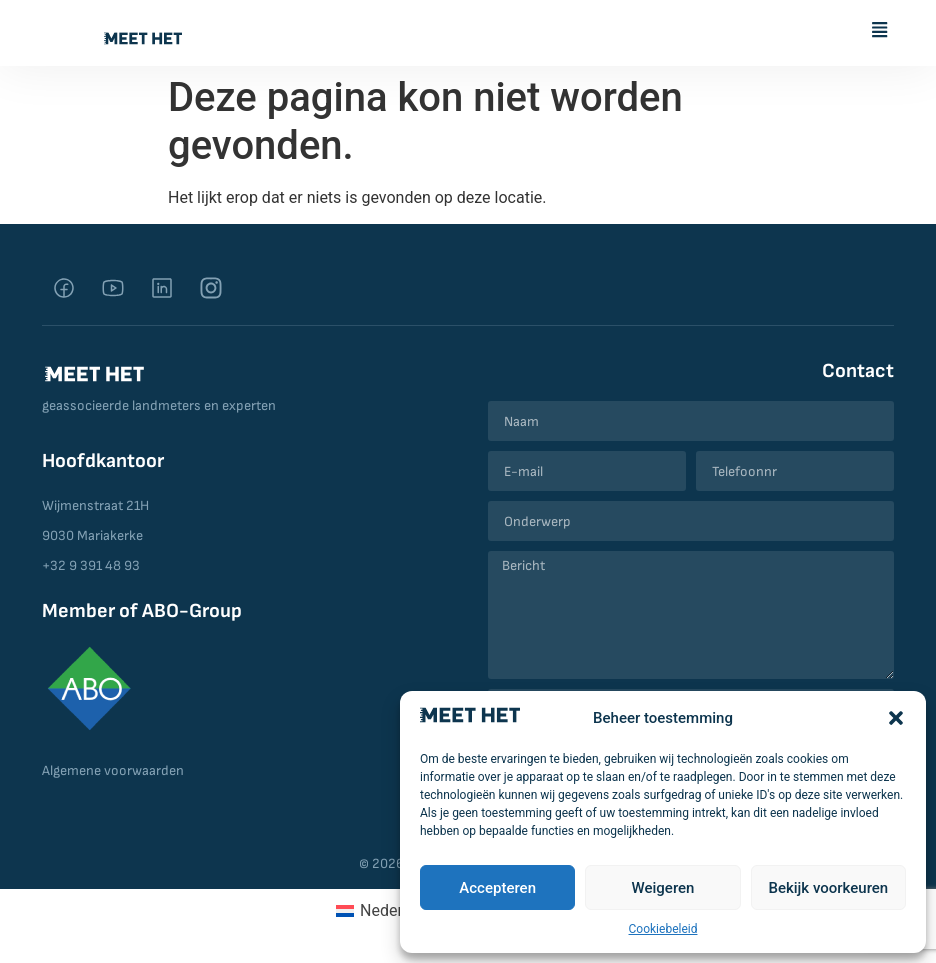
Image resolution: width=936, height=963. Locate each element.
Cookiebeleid (663, 929)
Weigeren (663, 888)
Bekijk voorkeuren (828, 888)
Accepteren (497, 888)
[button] (896, 718)
